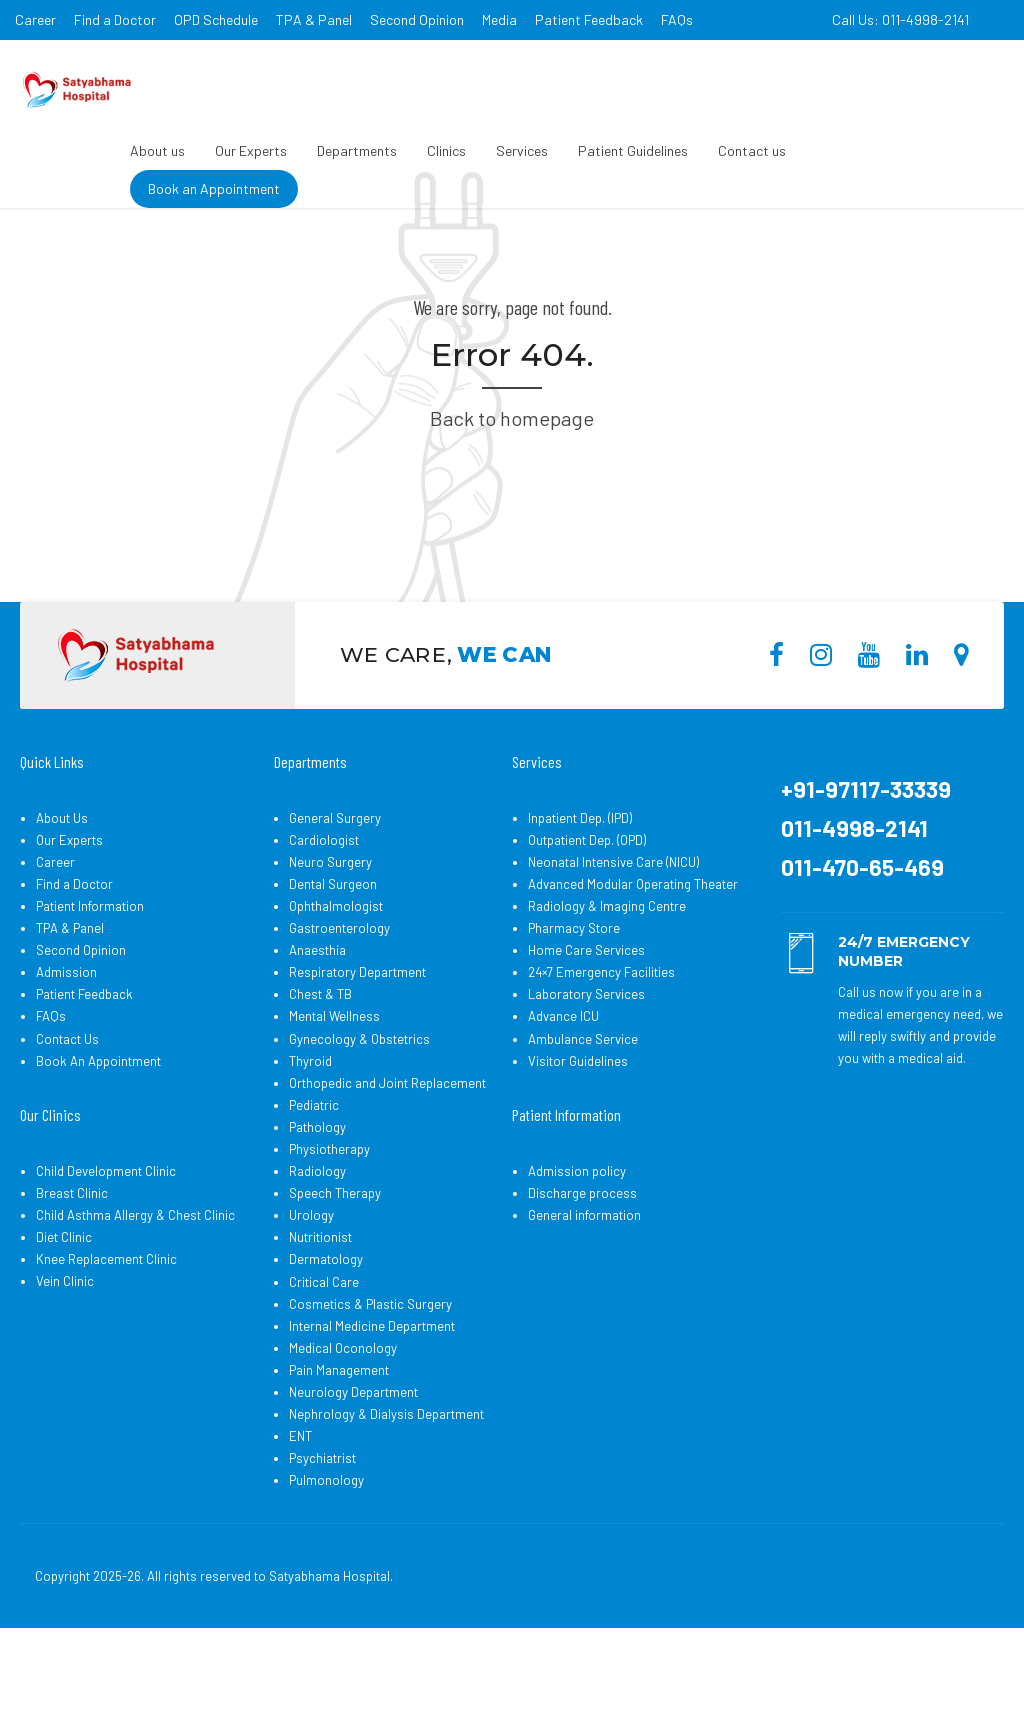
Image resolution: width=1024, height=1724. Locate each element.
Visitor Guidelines (578, 1137)
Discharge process (582, 1269)
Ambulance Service (583, 1115)
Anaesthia (317, 1026)
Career (35, 19)
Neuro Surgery (330, 938)
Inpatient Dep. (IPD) (580, 894)
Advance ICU (563, 1092)
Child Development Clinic (106, 1247)
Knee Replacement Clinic (106, 1335)
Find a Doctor (115, 19)
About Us (62, 894)
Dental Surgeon (333, 960)
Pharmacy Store (574, 1004)
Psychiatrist (322, 1534)
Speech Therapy (335, 1269)
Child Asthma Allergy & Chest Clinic (135, 1291)
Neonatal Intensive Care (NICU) (613, 938)
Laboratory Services (586, 1070)
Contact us (752, 150)
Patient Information (90, 982)
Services (522, 150)
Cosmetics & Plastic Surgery (370, 1380)
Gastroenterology (339, 1004)
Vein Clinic (65, 1357)
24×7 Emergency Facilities (601, 1048)
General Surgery (335, 894)
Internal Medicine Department (372, 1402)
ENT (300, 1512)
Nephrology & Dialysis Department (386, 1490)
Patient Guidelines (633, 150)
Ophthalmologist (336, 982)
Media (499, 19)
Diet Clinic (64, 1313)
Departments (357, 150)
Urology (311, 1291)
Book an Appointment (214, 188)
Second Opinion (417, 19)
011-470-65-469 (862, 943)
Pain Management (339, 1446)
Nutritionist (320, 1313)
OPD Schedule (216, 19)
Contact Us (67, 1115)
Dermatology (326, 1335)
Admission (66, 1048)
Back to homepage (512, 494)
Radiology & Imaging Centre (607, 982)
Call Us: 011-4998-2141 (900, 19)
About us (157, 150)
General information (584, 1291)
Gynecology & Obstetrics (359, 1115)
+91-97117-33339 (866, 865)
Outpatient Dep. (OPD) (587, 916)
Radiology (317, 1247)
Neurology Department (353, 1468)
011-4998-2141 (854, 904)
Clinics (446, 150)
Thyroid (310, 1137)
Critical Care (324, 1358)
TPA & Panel (314, 19)
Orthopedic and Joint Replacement (387, 1159)
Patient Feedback (589, 19)
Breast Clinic (72, 1269)
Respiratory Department (357, 1048)
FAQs (677, 19)
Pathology (317, 1203)
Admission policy (577, 1247)
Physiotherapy (329, 1225)
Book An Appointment (98, 1137)
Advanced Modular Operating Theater (633, 960)
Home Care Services (586, 1026)
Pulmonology (326, 1556)
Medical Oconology (343, 1424)
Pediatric (314, 1181)
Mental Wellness (334, 1092)
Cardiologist (324, 916)
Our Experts (251, 150)
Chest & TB (320, 1070)
